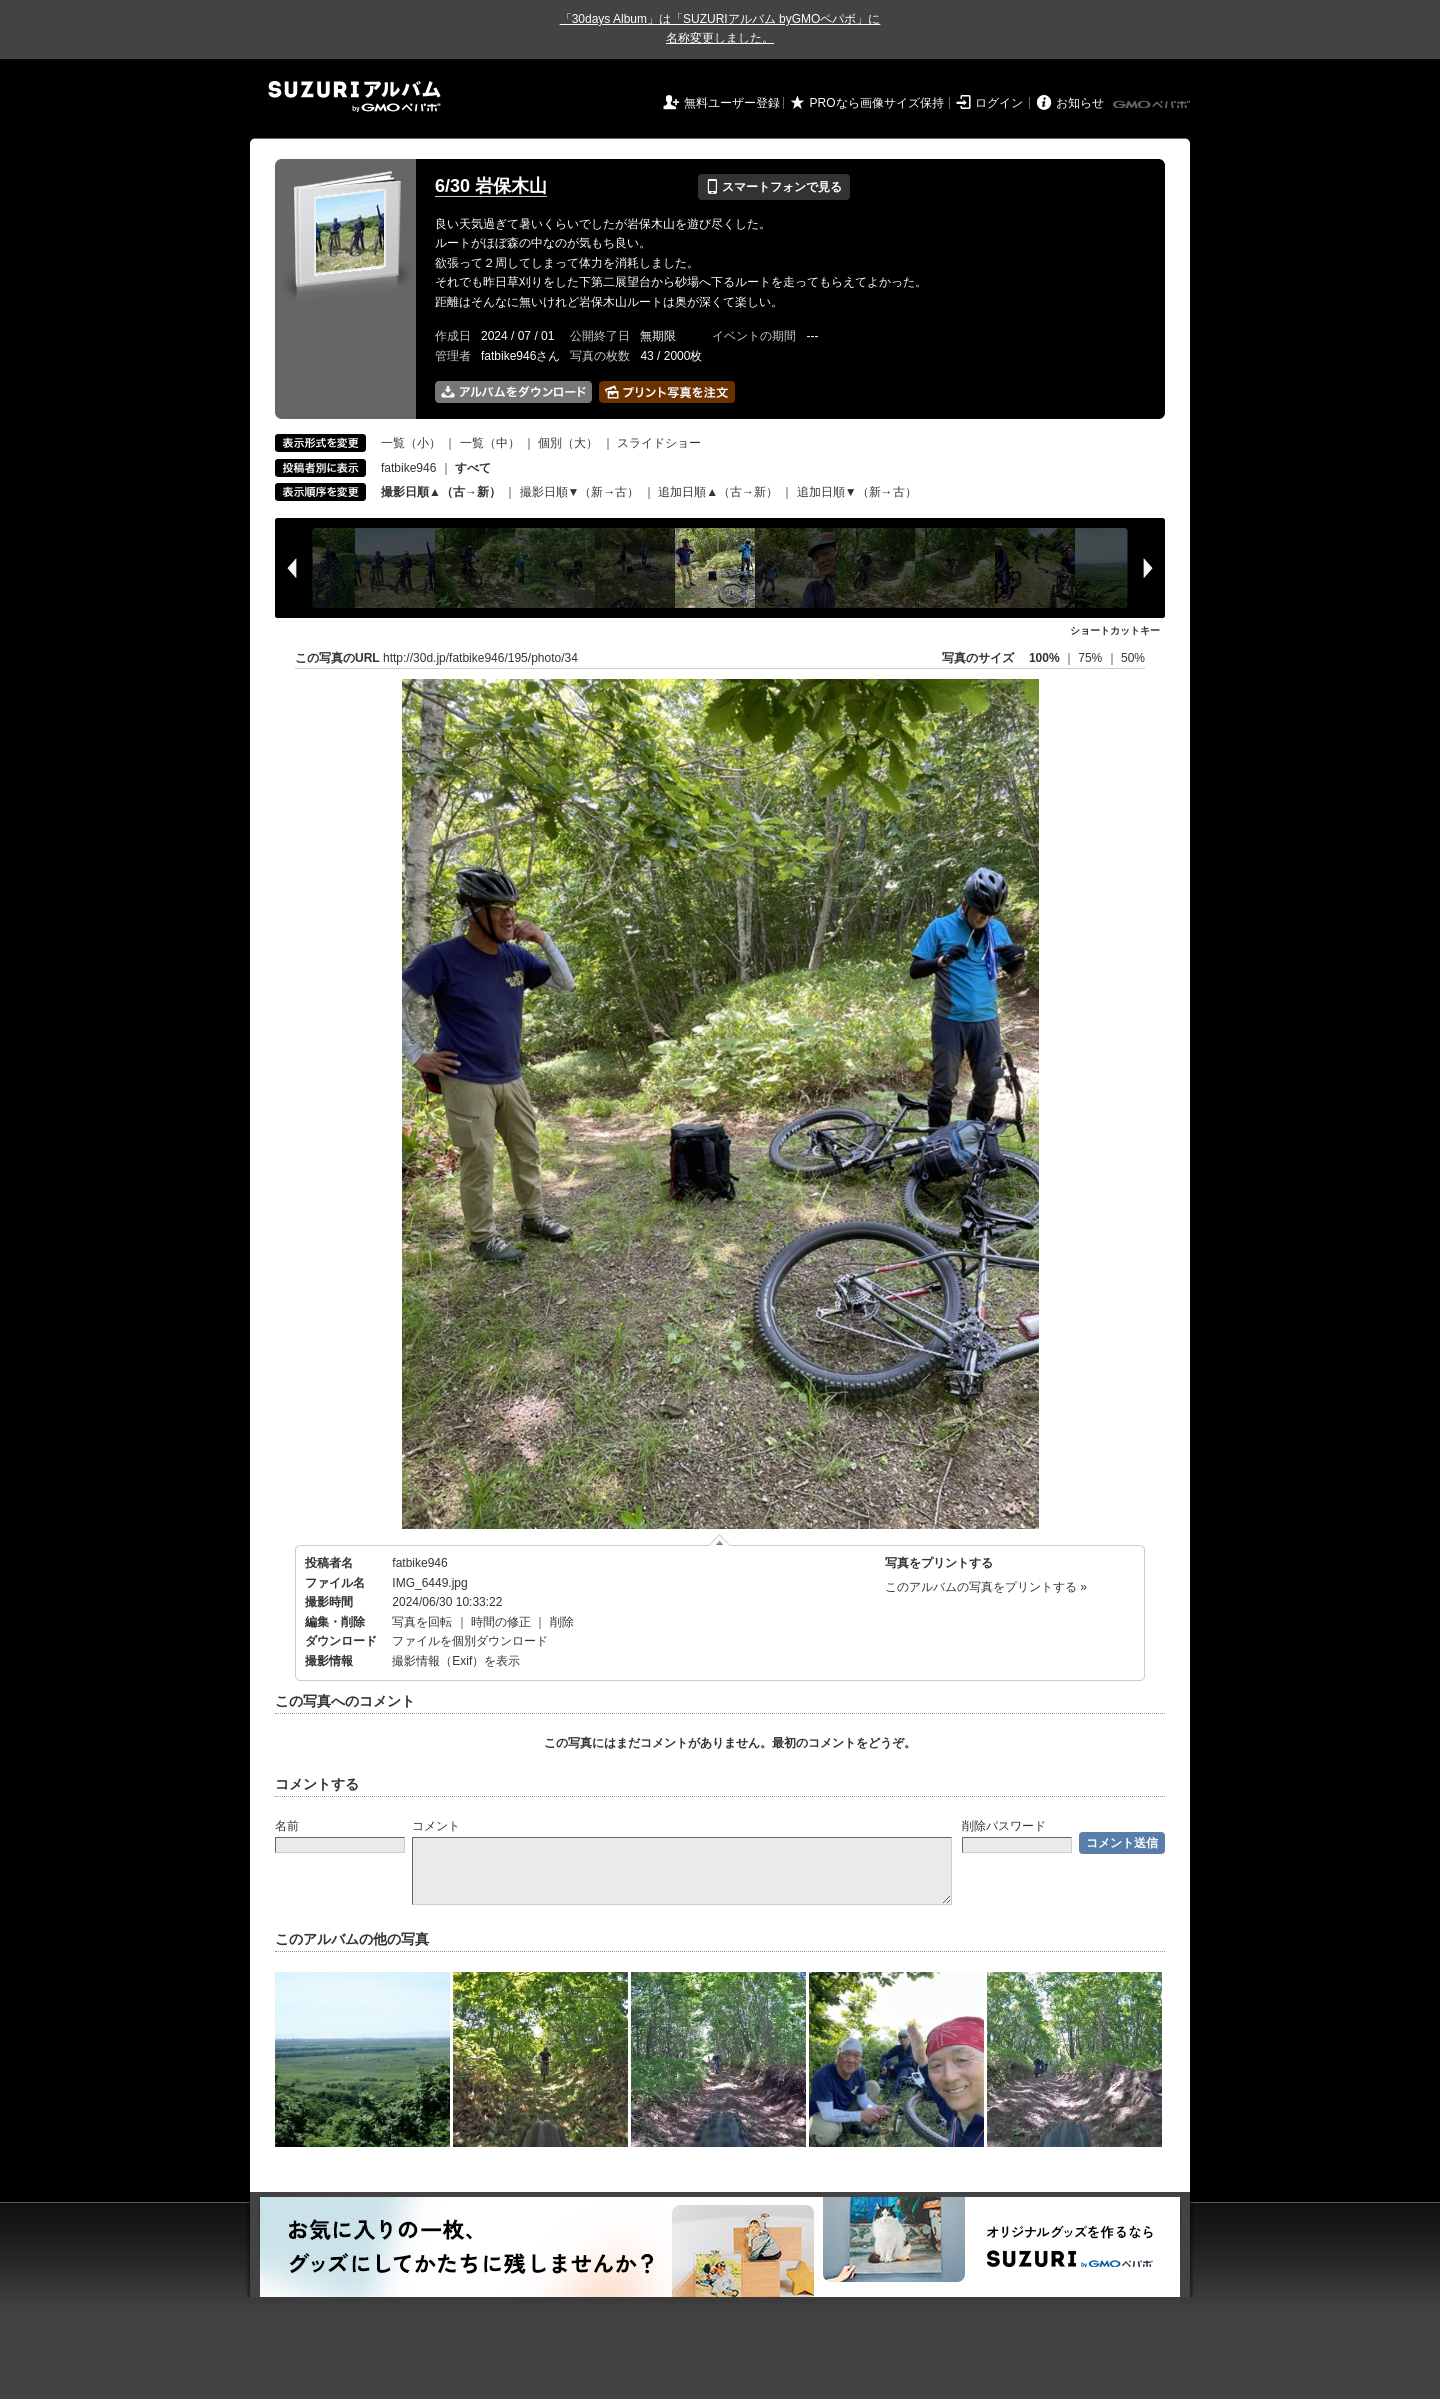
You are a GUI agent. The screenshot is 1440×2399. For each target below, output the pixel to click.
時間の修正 (501, 1622)
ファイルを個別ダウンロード (470, 1641)
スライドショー (659, 443)
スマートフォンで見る (773, 187)
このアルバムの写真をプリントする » (986, 1587)
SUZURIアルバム (354, 96)
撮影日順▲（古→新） (441, 492)
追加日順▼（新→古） (857, 492)
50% (1133, 658)
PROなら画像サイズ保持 (877, 103)
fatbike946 (408, 468)
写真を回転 (422, 1622)
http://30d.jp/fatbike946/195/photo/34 (480, 658)
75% (1091, 658)
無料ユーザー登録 (732, 103)
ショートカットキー (1115, 630)
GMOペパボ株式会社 (1153, 105)
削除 (562, 1622)
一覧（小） (411, 443)
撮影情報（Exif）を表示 (456, 1661)
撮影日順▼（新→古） (580, 492)
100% (1044, 658)
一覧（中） (490, 443)
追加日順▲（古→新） (718, 492)
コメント (436, 1826)
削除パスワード (1004, 1826)
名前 (287, 1826)
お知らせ (1080, 103)
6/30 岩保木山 (491, 186)
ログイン (999, 103)
